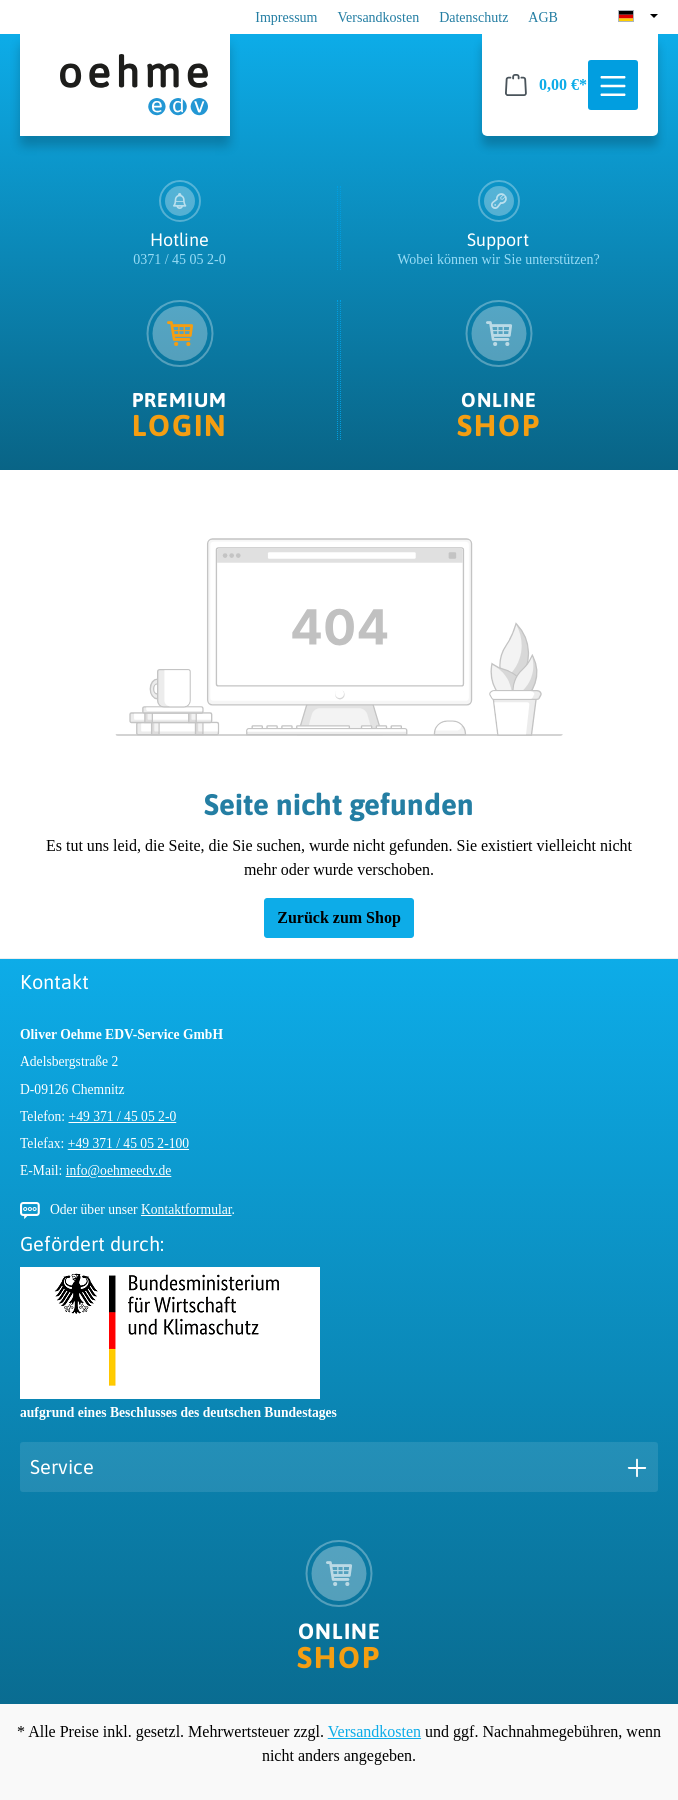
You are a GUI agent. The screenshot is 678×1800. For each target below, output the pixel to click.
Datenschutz (473, 17)
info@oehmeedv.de (119, 1170)
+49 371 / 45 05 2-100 (128, 1143)
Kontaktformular (186, 1209)
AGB (543, 17)
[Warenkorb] (546, 85)
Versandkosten (379, 17)
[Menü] (613, 86)
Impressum (286, 17)
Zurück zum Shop (339, 917)
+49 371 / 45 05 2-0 (123, 1116)
